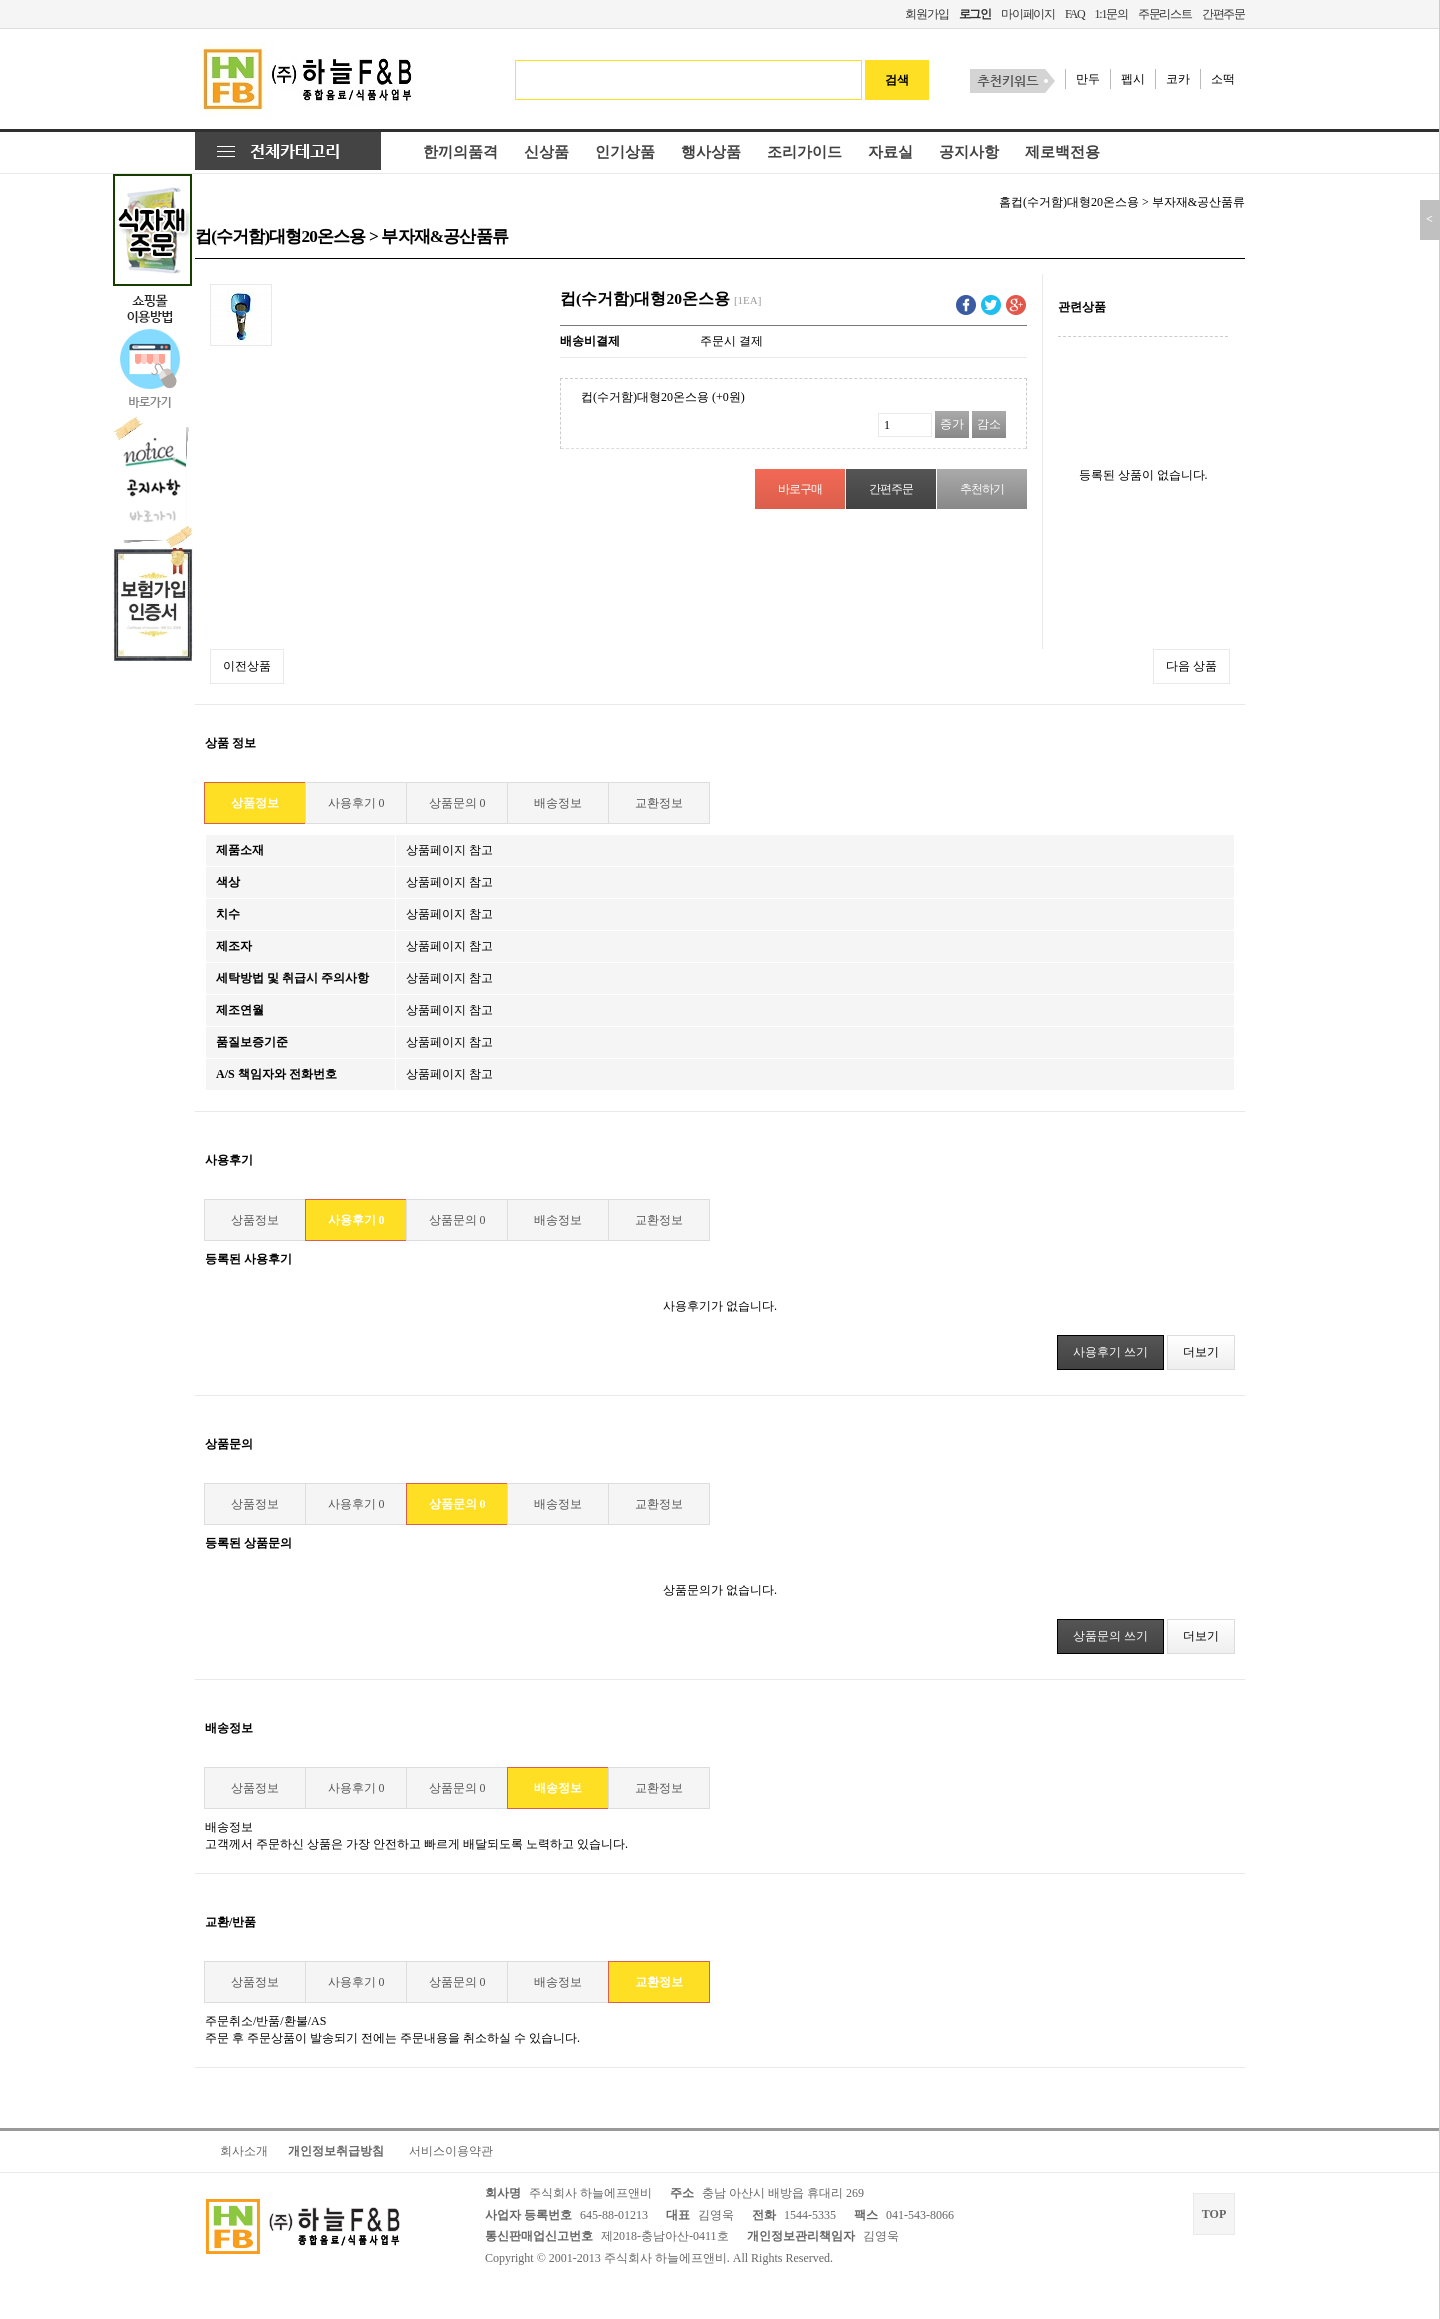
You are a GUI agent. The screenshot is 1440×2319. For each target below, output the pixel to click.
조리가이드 (804, 152)
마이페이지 (1028, 14)
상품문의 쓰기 (1110, 1636)
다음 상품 (1191, 666)
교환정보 (659, 803)
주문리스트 (1165, 14)
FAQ (1075, 14)
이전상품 (247, 666)
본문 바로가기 (0, 0)
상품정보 (255, 803)
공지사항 (969, 152)
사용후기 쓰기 (1110, 1352)
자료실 (890, 152)
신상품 (546, 152)
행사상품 (711, 152)
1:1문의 (1110, 14)
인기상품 (625, 152)
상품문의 (457, 803)
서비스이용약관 (451, 2151)
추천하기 (981, 489)
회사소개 (244, 2151)
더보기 (1201, 1352)
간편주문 (1223, 14)
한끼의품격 (460, 152)
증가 (952, 424)
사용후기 (356, 803)
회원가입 (926, 14)
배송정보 (558, 803)
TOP (1214, 2214)
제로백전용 (1062, 152)
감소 (989, 424)
